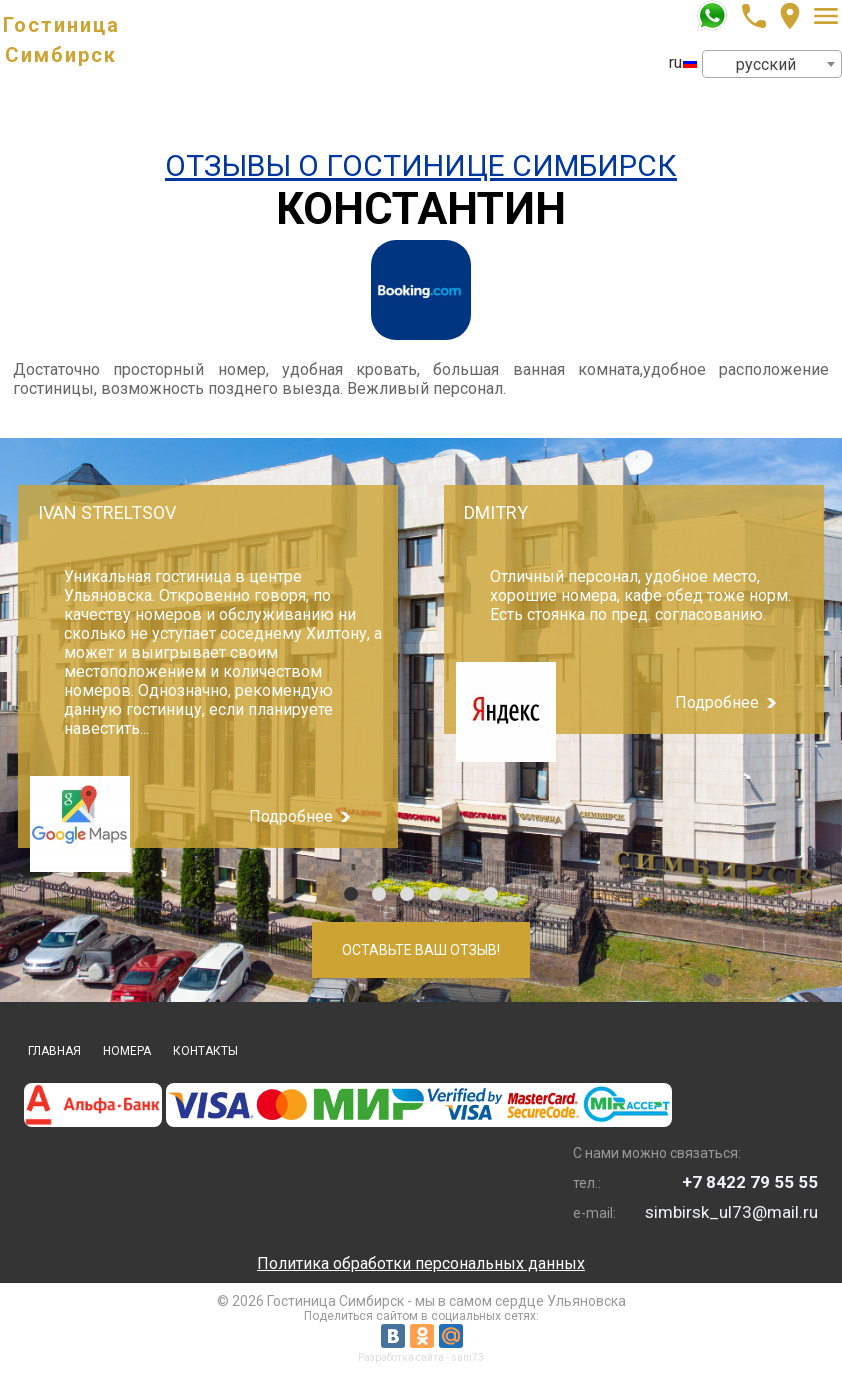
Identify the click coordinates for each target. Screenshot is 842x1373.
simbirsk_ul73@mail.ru (731, 1212)
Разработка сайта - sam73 (421, 1357)
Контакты (205, 1051)
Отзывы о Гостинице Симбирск (421, 165)
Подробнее (291, 816)
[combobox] (772, 64)
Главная (54, 1051)
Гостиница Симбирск (61, 40)
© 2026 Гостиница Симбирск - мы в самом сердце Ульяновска (421, 1301)
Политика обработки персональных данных (421, 1263)
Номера (127, 1051)
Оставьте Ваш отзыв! (421, 950)
